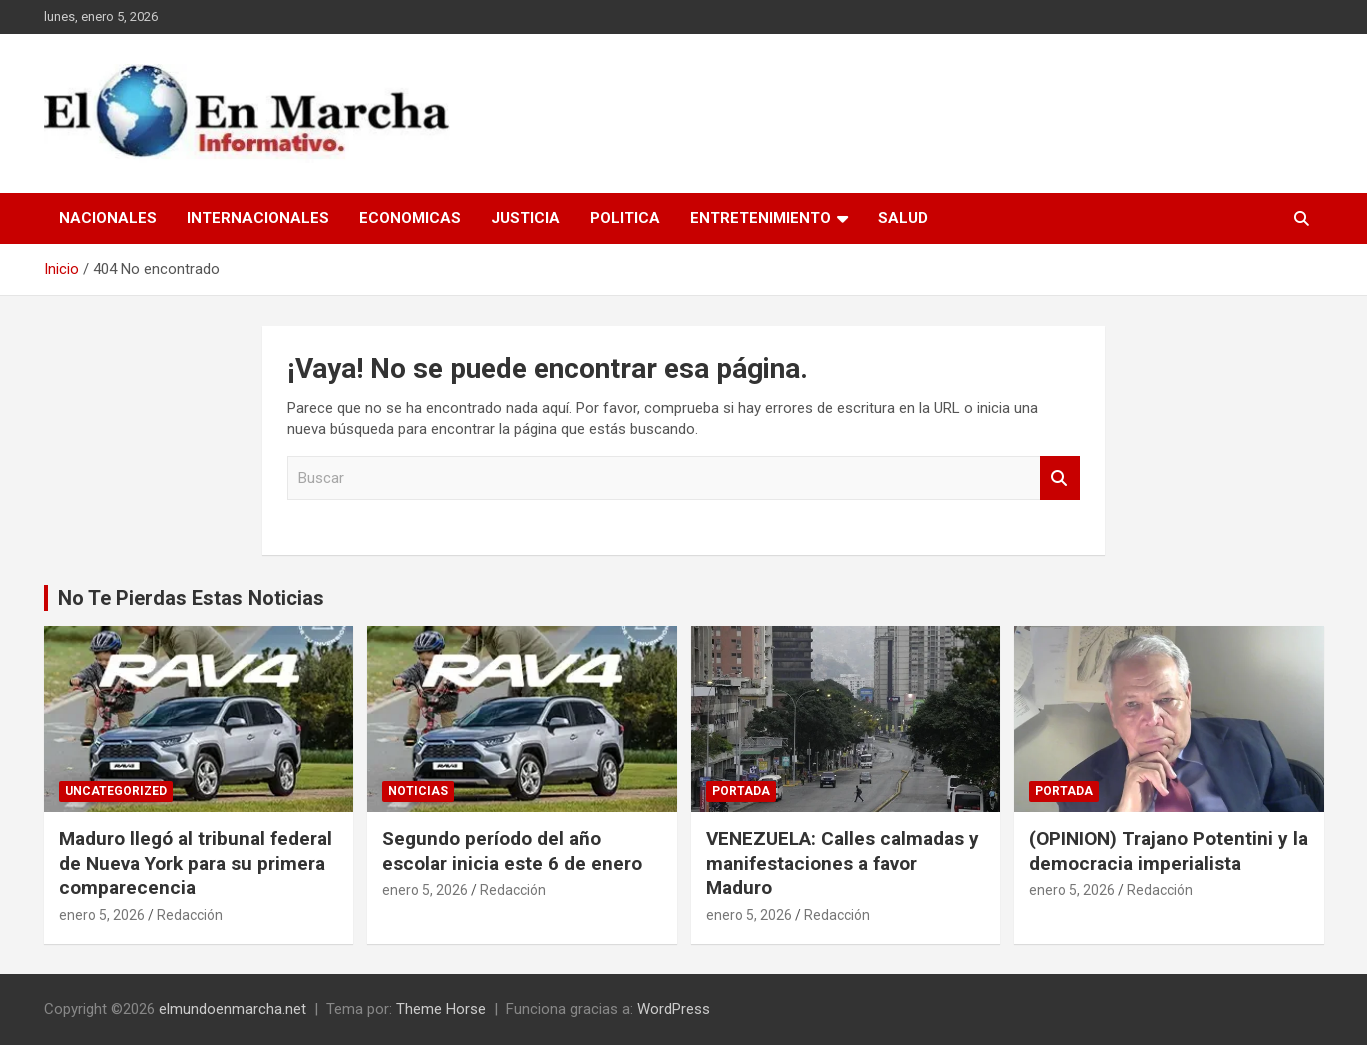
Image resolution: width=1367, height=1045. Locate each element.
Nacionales (108, 218)
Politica (625, 218)
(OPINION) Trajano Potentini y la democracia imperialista (1168, 851)
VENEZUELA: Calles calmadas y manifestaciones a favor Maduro (842, 863)
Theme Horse (441, 1009)
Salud (903, 218)
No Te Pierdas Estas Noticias (191, 598)
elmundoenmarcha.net (232, 1009)
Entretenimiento (760, 218)
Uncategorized (116, 791)
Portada (741, 791)
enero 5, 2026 (102, 915)
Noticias (418, 791)
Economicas (410, 218)
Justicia (525, 218)
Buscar (1060, 478)
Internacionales (258, 218)
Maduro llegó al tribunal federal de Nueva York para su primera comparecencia (195, 863)
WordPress (673, 1009)
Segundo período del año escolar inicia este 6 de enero (512, 851)
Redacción (190, 915)
